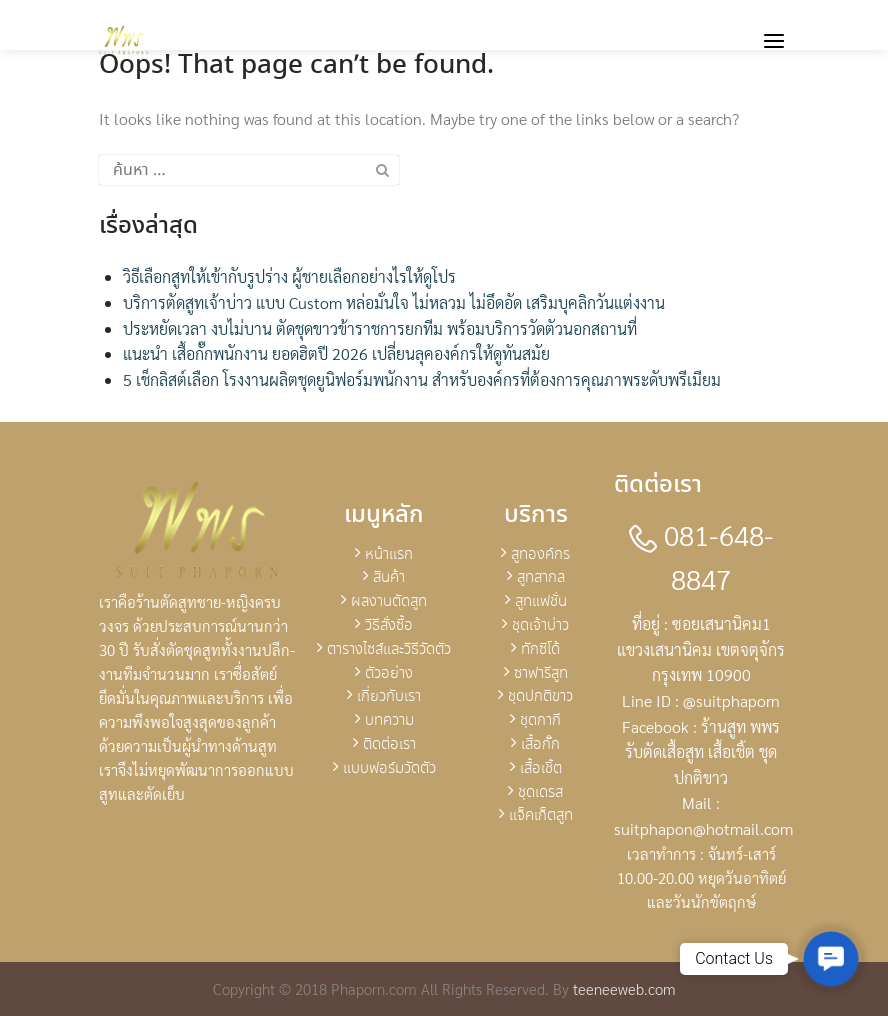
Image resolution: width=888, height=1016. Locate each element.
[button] (830, 958)
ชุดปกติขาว (540, 697)
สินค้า (389, 578)
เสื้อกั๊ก (540, 745)
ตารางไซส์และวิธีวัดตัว (389, 650)
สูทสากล (541, 578)
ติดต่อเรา (389, 745)
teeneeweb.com (624, 988)
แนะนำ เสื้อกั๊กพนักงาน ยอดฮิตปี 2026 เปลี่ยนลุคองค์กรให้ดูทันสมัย (336, 353)
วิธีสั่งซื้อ (389, 626)
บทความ (389, 721)
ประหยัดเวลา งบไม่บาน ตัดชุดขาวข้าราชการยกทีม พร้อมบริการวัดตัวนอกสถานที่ (380, 328)
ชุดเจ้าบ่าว (540, 626)
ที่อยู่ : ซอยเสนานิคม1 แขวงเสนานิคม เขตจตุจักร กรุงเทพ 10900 (701, 649)
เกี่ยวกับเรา (389, 697)
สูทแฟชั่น (541, 602)
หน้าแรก (389, 555)
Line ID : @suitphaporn (701, 700)
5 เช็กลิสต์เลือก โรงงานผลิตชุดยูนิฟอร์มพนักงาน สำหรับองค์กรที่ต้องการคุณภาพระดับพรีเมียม (422, 379)
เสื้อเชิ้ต (541, 769)
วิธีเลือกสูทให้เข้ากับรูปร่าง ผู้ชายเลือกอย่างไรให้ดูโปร (289, 276)
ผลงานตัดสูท (389, 602)
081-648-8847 (701, 556)
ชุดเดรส (540, 793)
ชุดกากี (540, 721)
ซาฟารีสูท (541, 674)
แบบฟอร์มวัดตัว (389, 769)
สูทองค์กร (540, 555)
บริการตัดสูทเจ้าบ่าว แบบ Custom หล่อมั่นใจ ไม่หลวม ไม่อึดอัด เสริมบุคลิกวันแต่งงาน (394, 302)
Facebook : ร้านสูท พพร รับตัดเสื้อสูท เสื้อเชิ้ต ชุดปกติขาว (701, 752)
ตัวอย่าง (389, 674)
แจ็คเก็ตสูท (541, 816)
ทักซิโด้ (540, 650)
